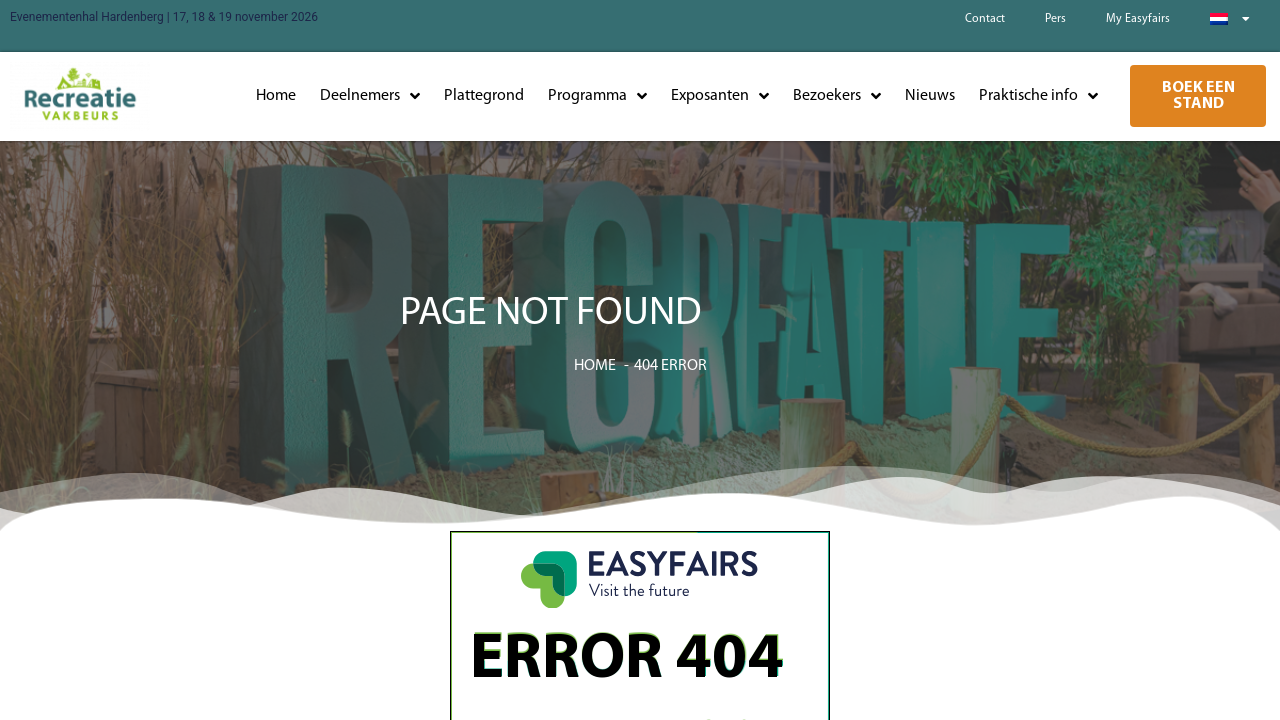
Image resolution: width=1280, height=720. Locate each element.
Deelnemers (370, 96)
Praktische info (1038, 96)
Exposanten (720, 96)
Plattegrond (484, 96)
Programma (597, 96)
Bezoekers (837, 96)
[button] (1197, 96)
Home (276, 96)
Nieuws (930, 96)
